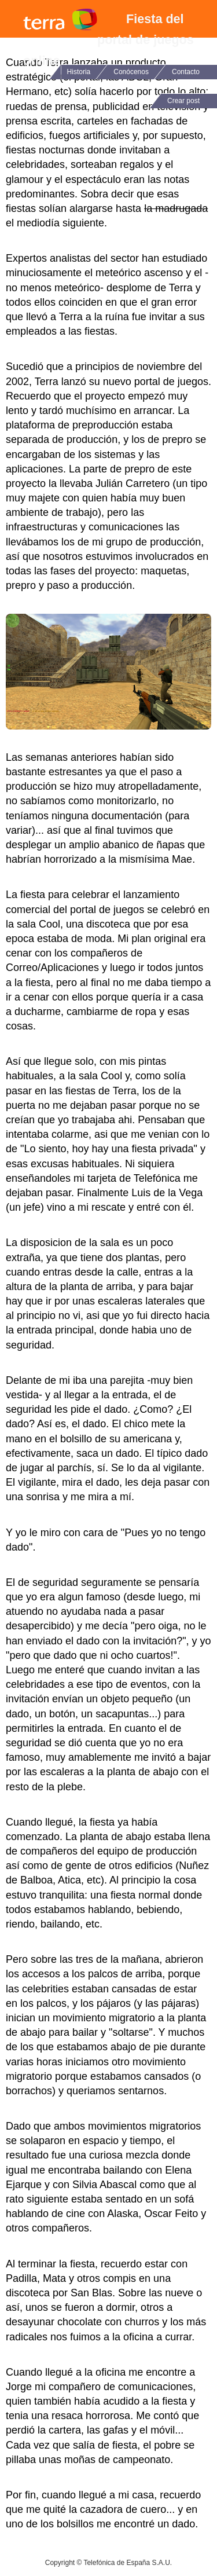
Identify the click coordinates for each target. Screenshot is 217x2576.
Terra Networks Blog (60, 19)
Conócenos (131, 72)
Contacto (186, 72)
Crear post (183, 101)
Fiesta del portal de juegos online (108, 40)
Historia (79, 72)
